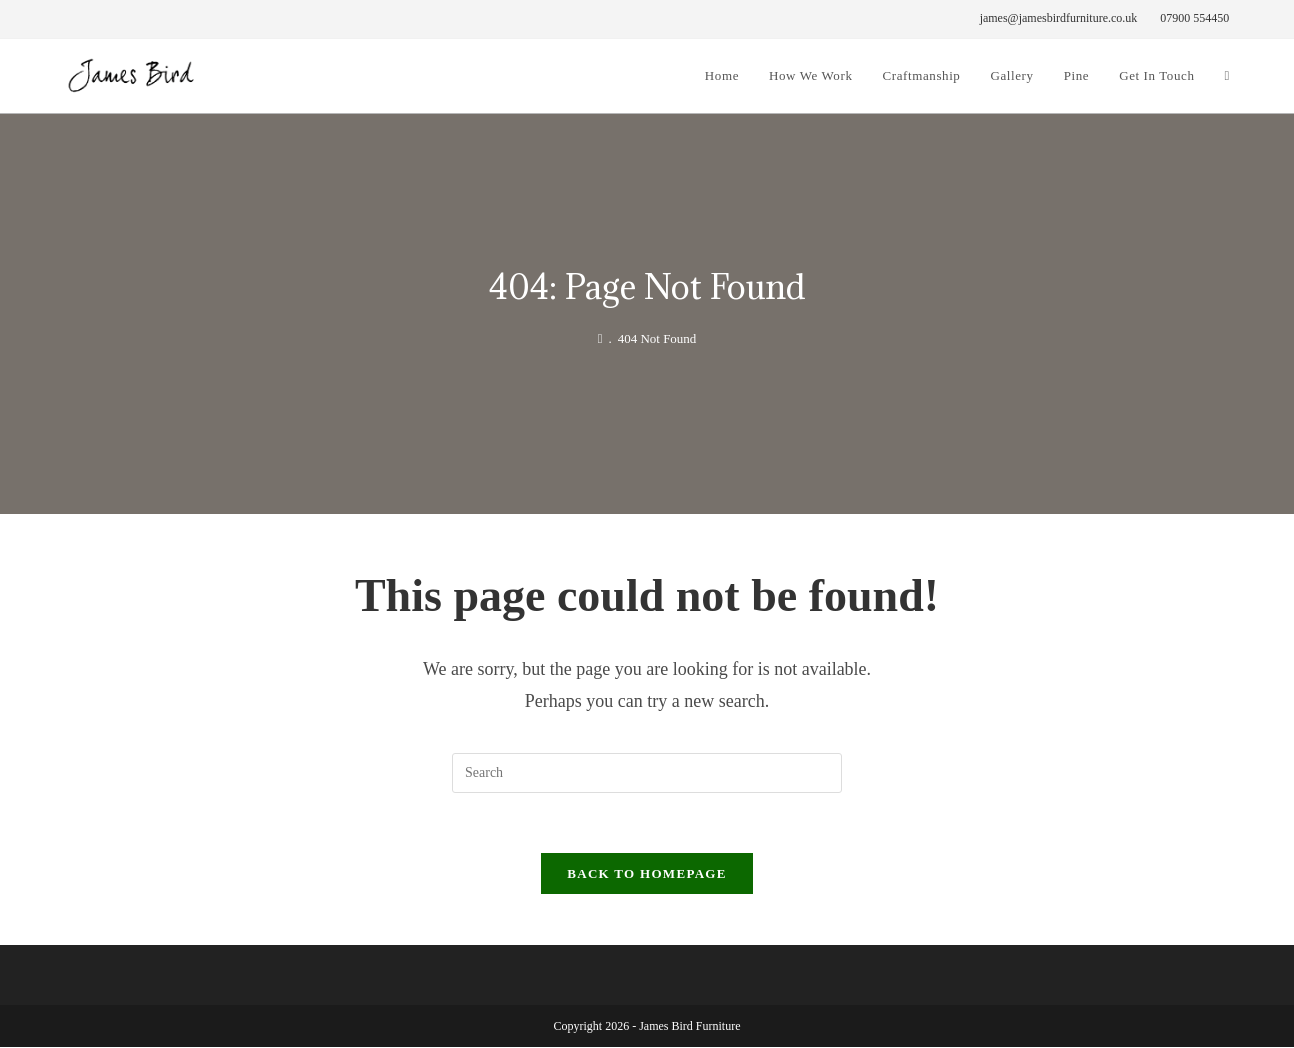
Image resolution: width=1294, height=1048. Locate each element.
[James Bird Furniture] (600, 338)
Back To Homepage (646, 874)
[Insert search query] (647, 773)
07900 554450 (1194, 18)
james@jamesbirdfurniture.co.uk (1059, 18)
